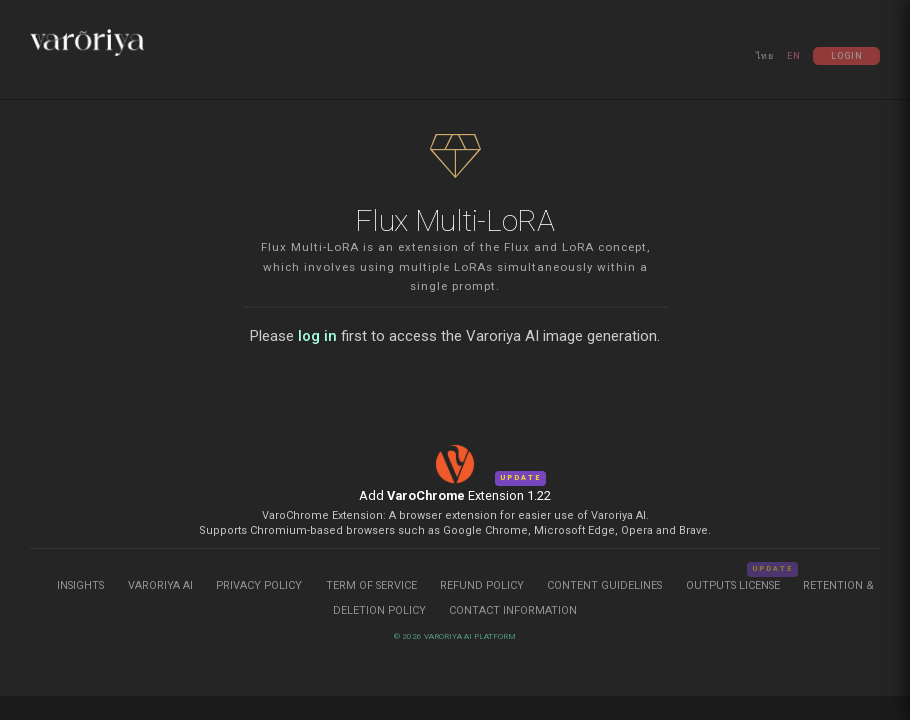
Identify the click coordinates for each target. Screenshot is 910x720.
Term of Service (371, 585)
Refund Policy (483, 585)
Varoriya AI (160, 585)
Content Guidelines (606, 585)
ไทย (765, 56)
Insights (82, 585)
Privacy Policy (259, 585)
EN (794, 56)
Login (847, 56)
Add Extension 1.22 (455, 495)
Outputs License (733, 585)
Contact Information (513, 610)
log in (317, 336)
